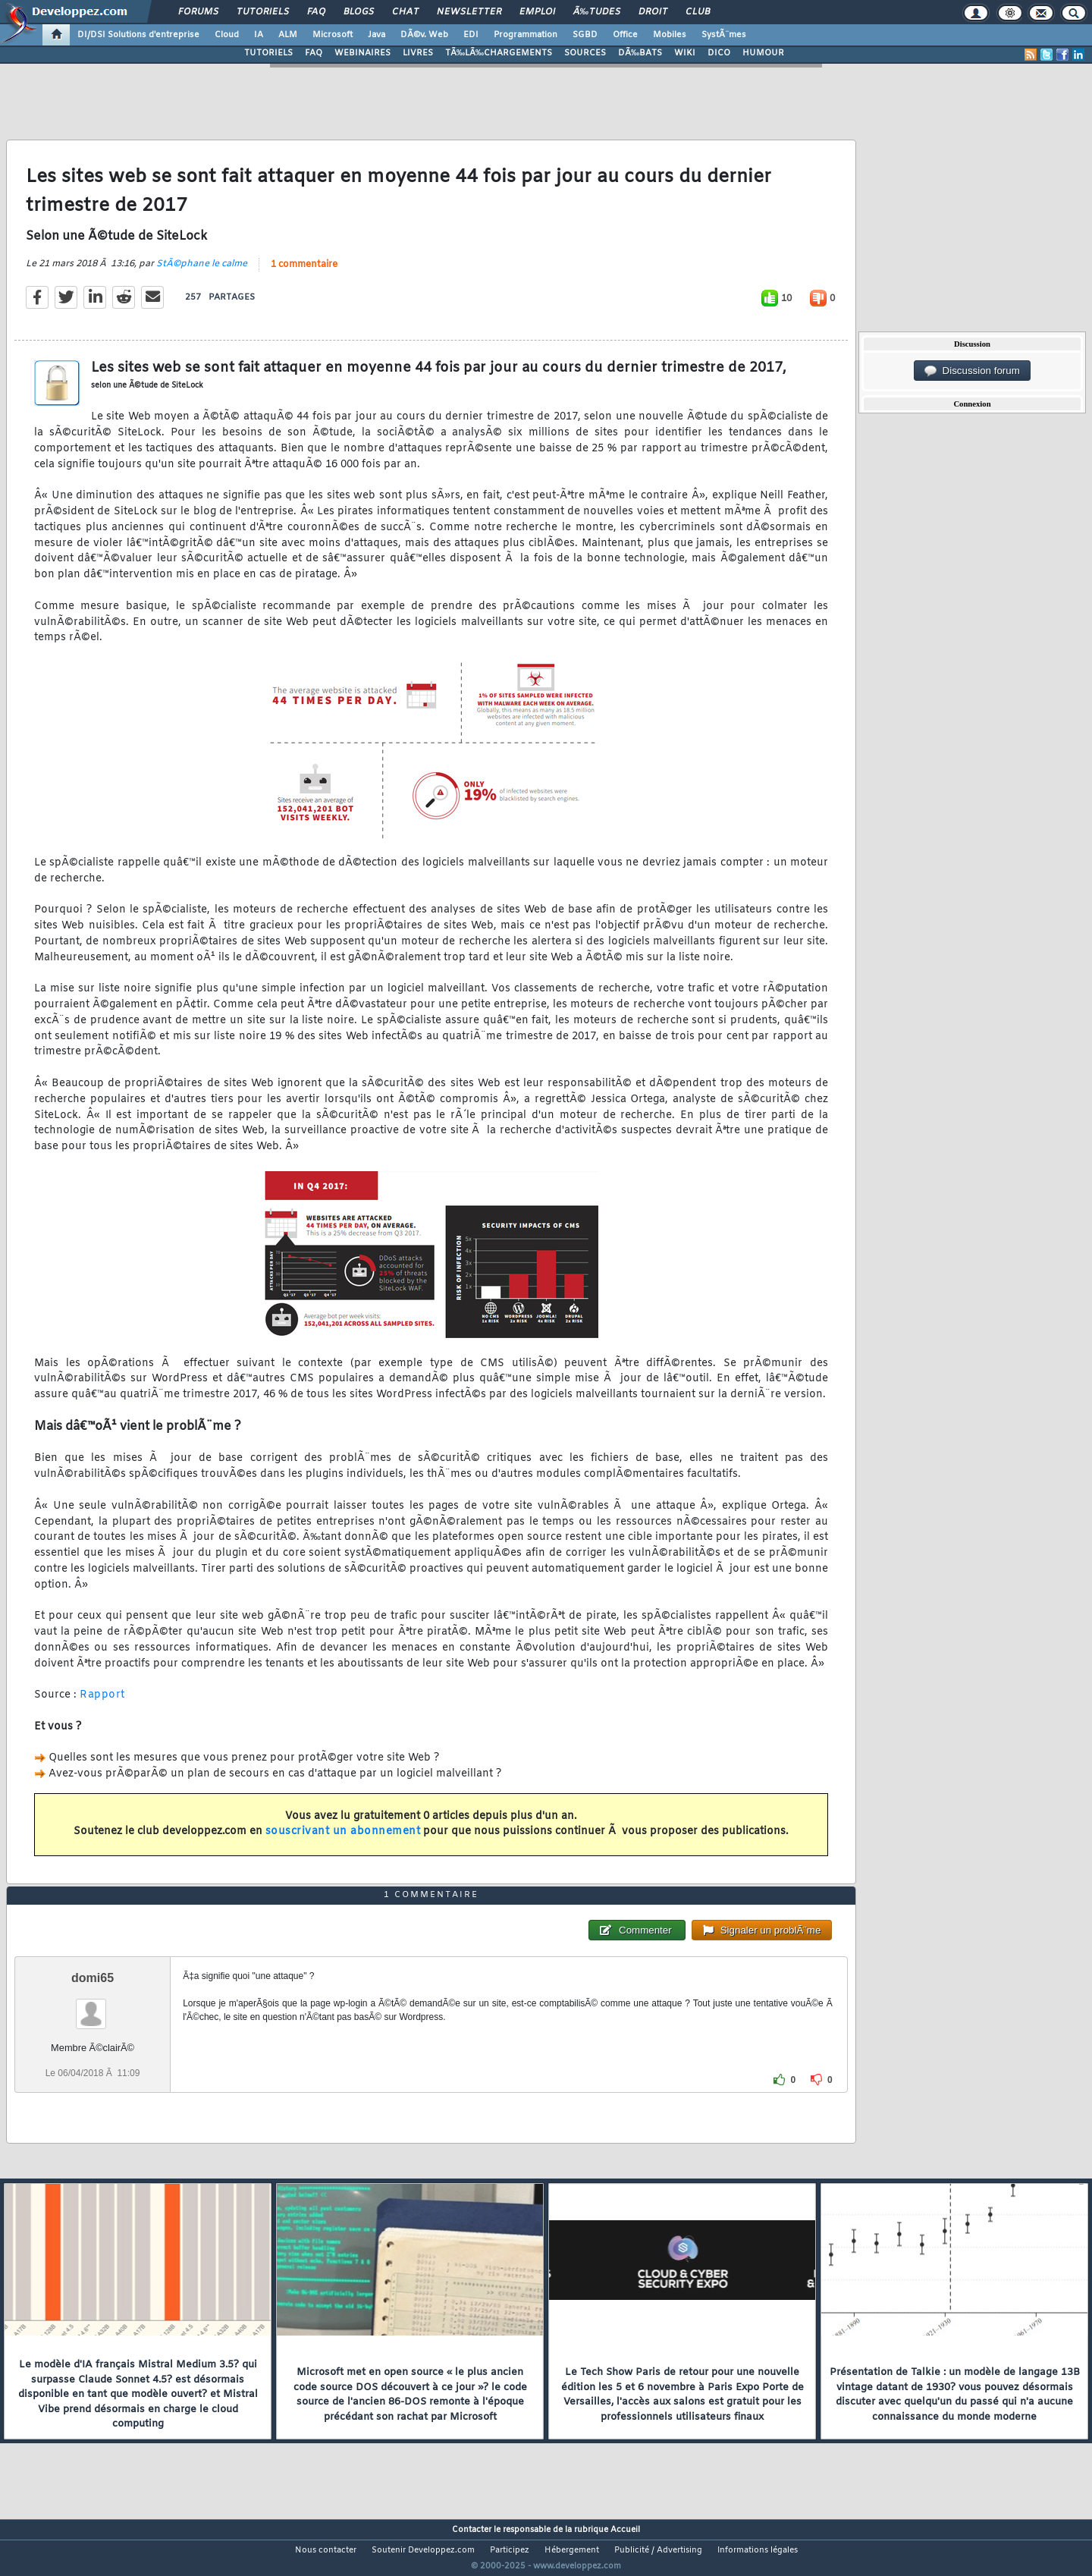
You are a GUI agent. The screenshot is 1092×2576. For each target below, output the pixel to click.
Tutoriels (262, 12)
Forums (198, 12)
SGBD (585, 35)
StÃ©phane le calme (201, 273)
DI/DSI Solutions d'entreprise (138, 35)
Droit (653, 12)
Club (697, 12)
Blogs (358, 12)
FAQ (316, 12)
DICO (719, 53)
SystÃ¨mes (723, 35)
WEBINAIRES (362, 53)
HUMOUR (763, 53)
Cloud (227, 35)
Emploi (537, 12)
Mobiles (669, 35)
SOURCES (585, 53)
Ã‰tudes (597, 12)
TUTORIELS (268, 53)
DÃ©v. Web (424, 35)
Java (376, 35)
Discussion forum (972, 371)
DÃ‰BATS (640, 53)
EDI (471, 35)
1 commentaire (304, 274)
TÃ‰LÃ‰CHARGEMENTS (498, 53)
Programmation (525, 35)
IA (258, 35)
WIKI (684, 53)
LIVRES (418, 53)
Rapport (102, 1705)
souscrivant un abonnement (343, 1841)
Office (625, 35)
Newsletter (469, 12)
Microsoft (332, 35)
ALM (287, 35)
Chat (405, 12)
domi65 (92, 2006)
